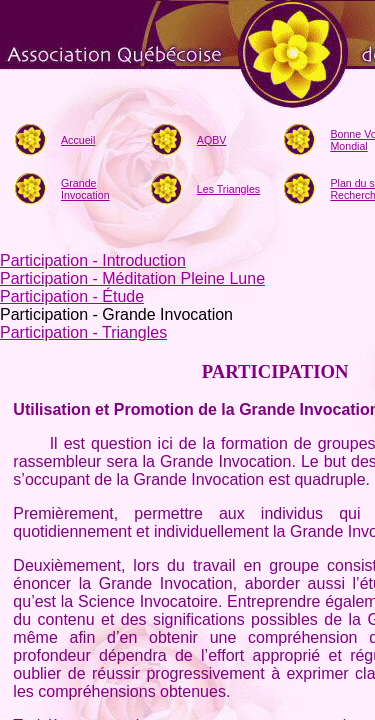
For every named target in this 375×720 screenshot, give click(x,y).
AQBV (212, 140)
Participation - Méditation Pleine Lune (132, 278)
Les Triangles (228, 189)
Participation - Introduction (93, 260)
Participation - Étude (72, 296)
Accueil (78, 140)
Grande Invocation (85, 189)
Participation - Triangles (83, 332)
